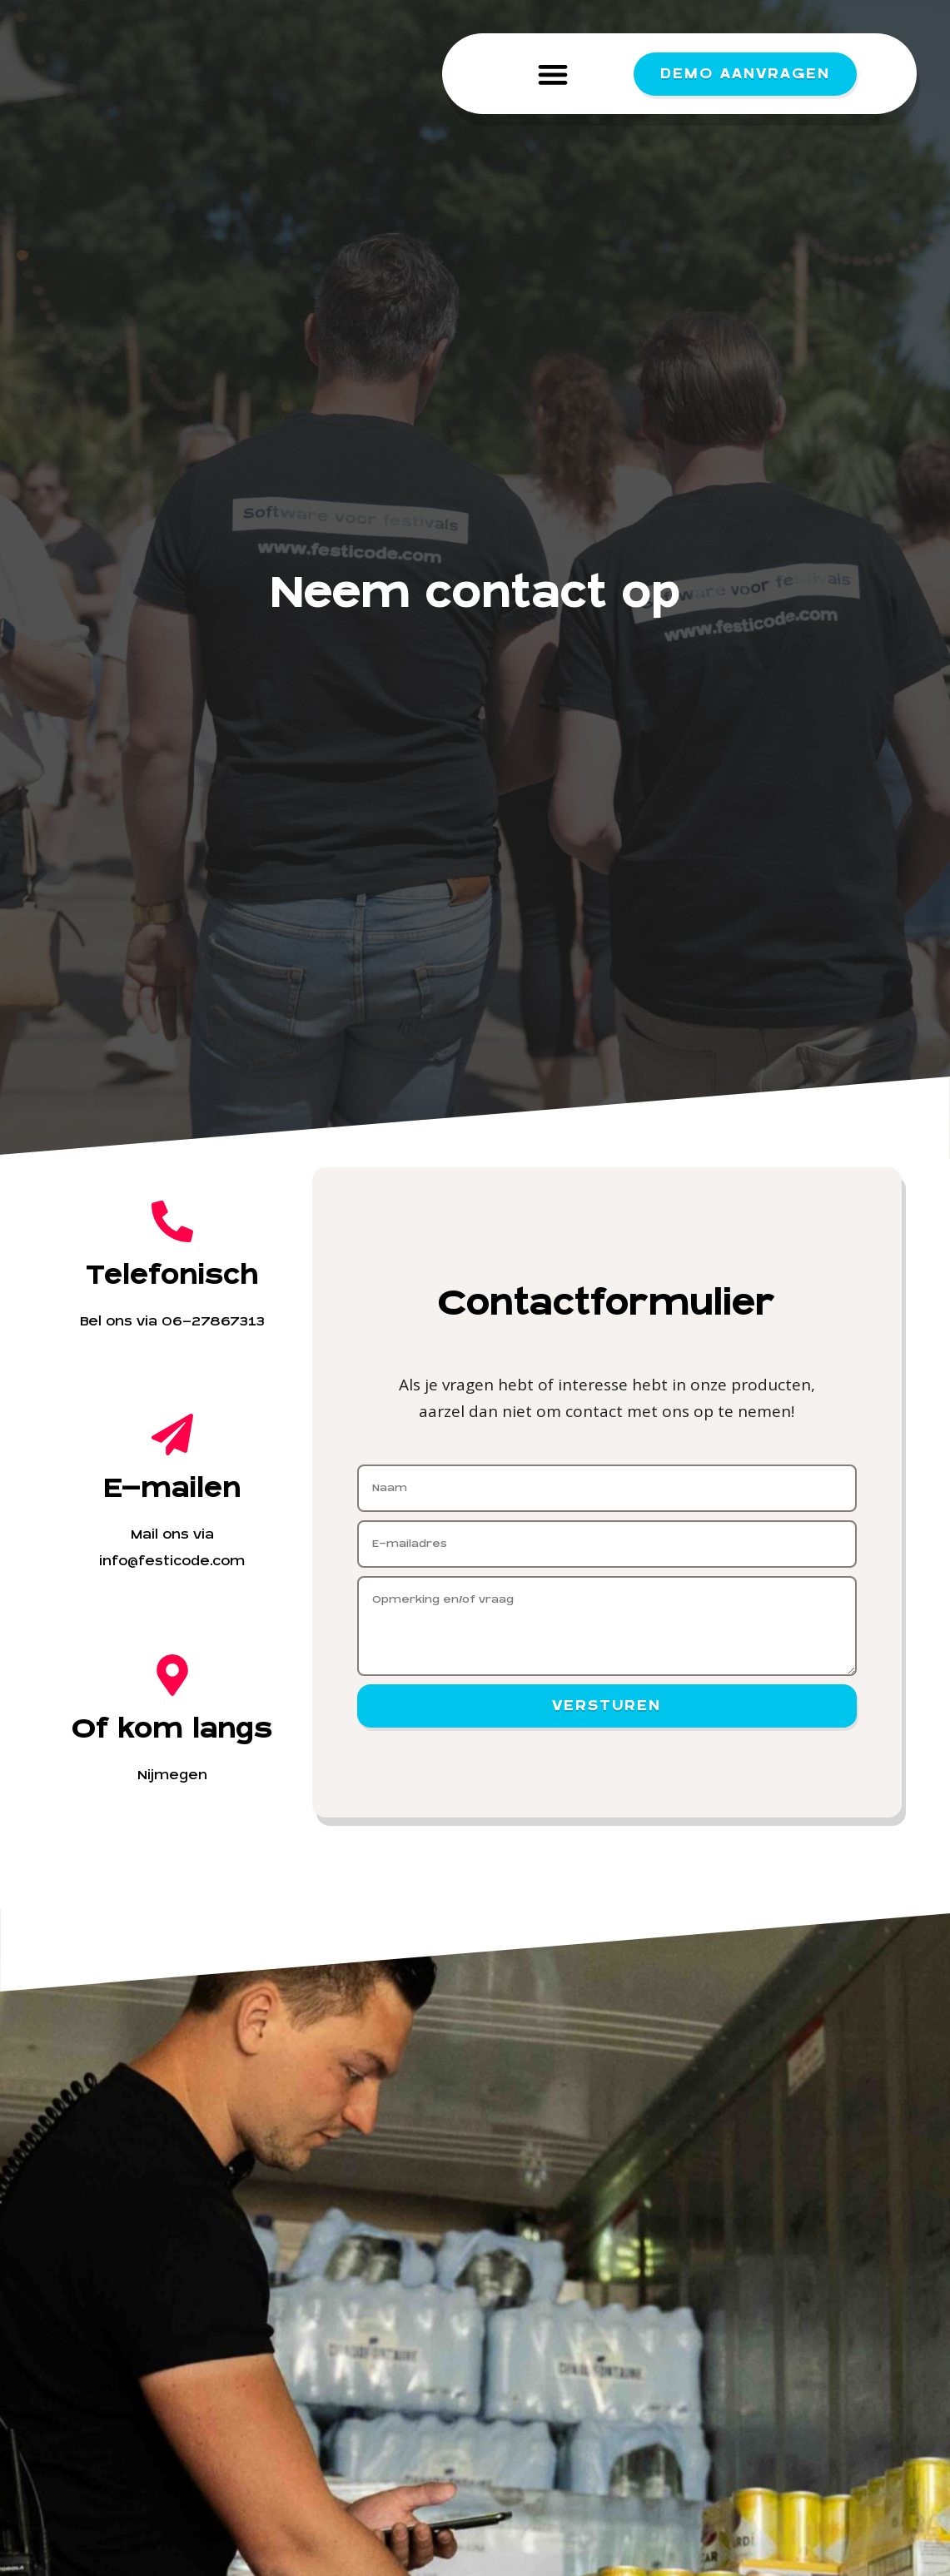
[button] (552, 73)
